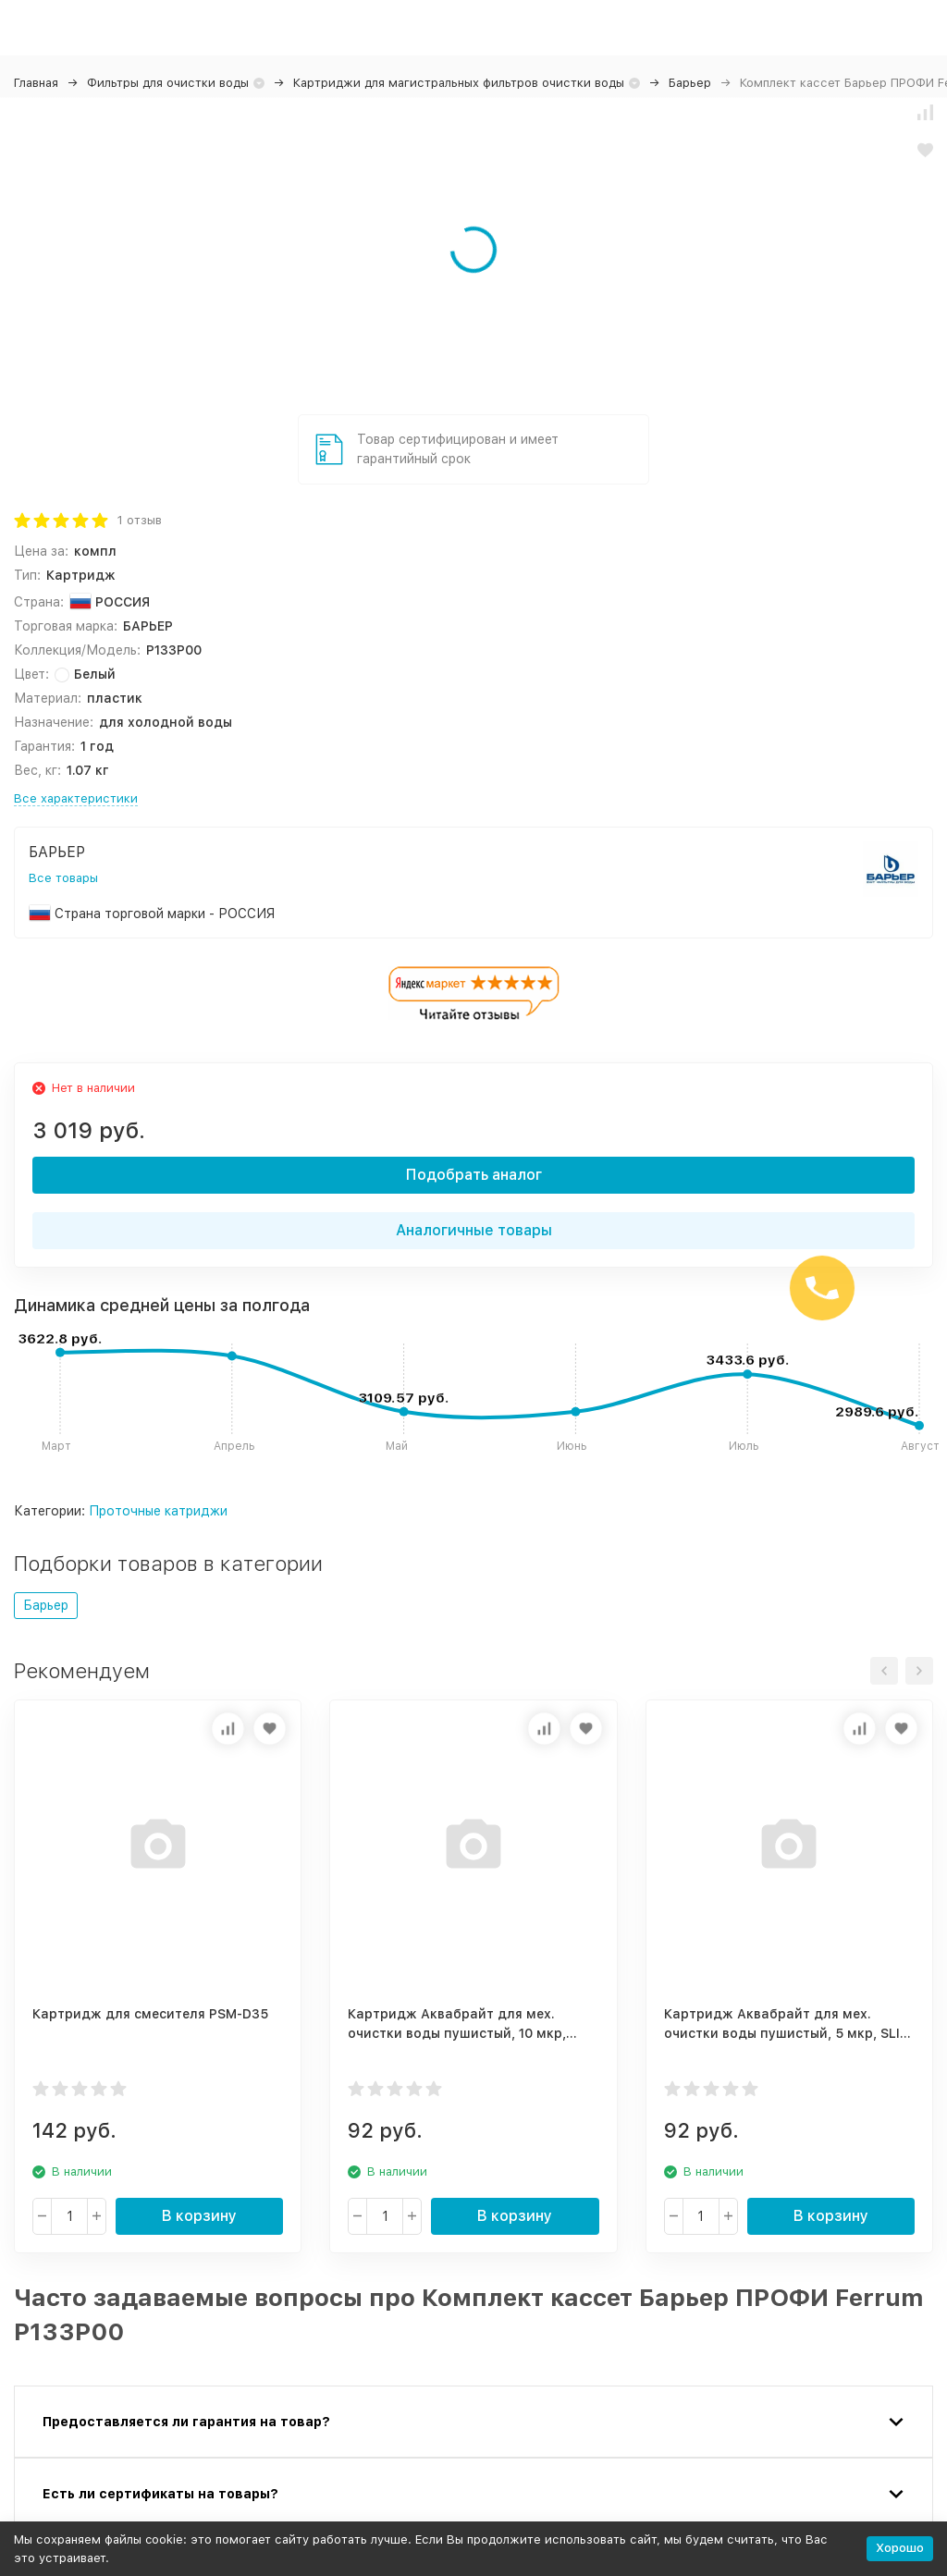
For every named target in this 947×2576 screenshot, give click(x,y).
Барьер (690, 83)
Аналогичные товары (474, 1230)
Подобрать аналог (474, 1175)
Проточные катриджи (158, 1510)
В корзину (199, 2216)
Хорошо (900, 2548)
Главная (36, 83)
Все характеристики (76, 798)
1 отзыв (139, 520)
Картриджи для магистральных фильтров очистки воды (458, 83)
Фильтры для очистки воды (168, 83)
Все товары (63, 878)
